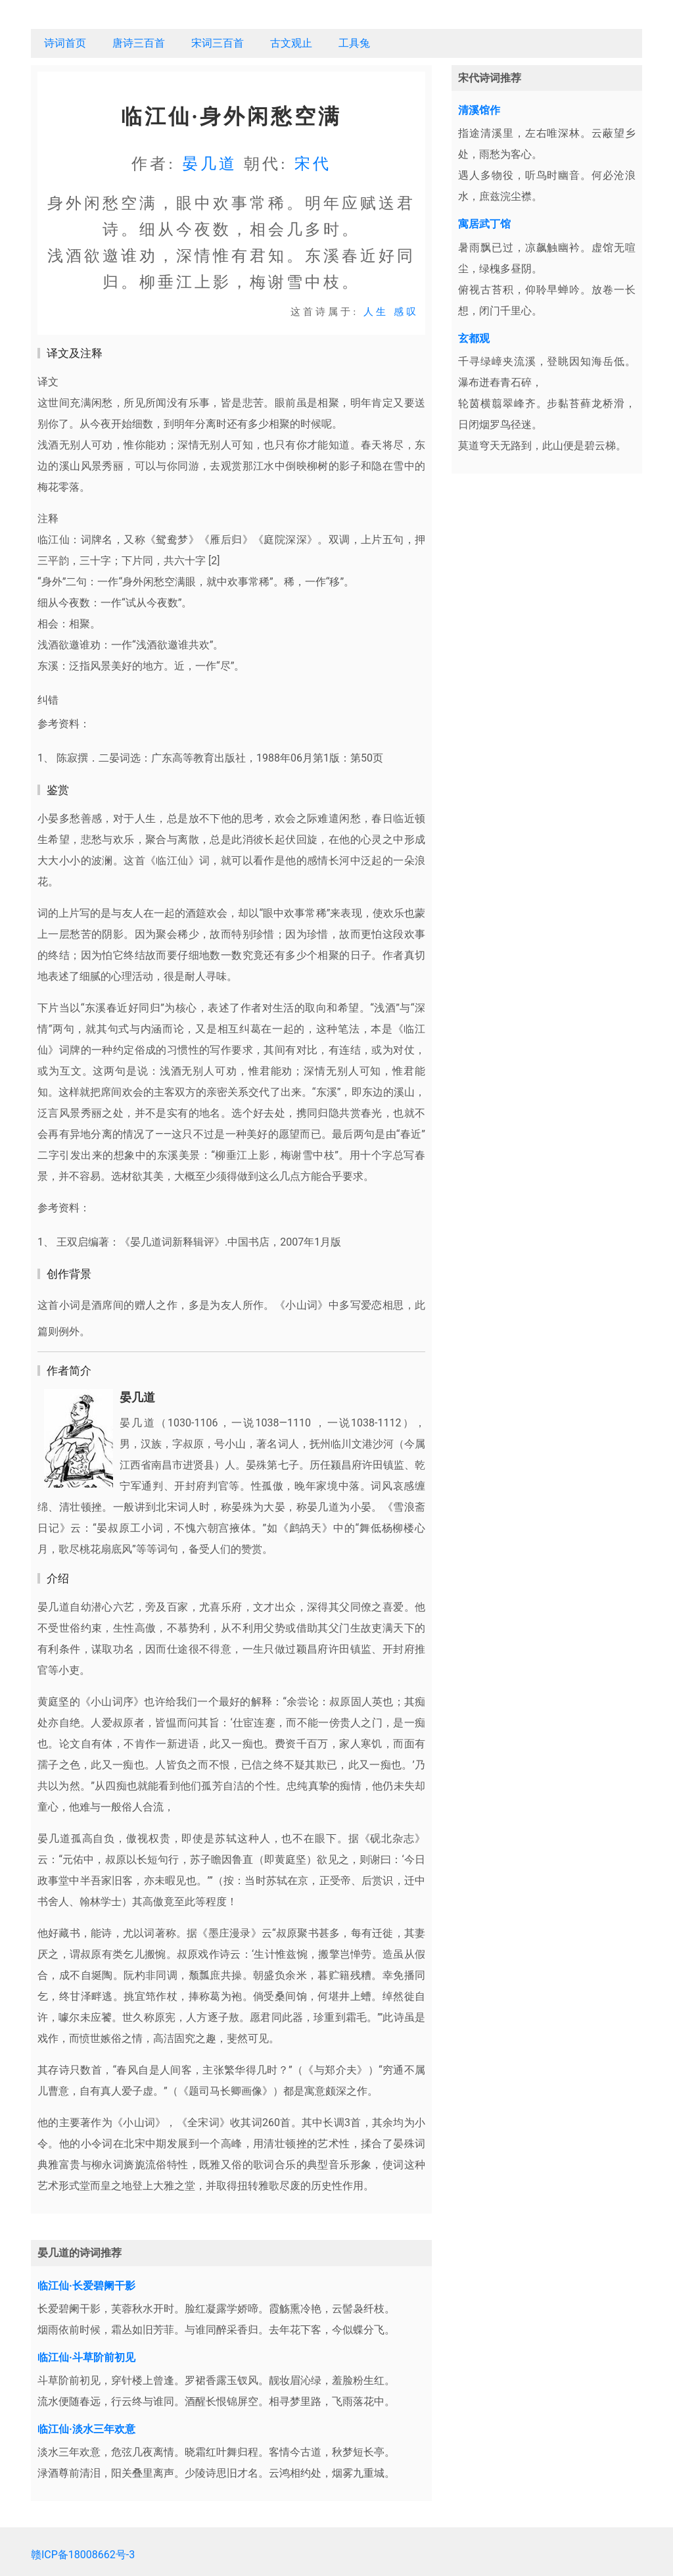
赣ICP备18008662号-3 (83, 2554)
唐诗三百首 (138, 43)
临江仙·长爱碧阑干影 (86, 2285)
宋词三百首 (217, 43)
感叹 (406, 311)
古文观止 (291, 43)
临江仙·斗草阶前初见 (86, 2357)
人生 (375, 311)
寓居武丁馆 (484, 224)
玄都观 (474, 338)
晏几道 (209, 163)
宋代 (312, 163)
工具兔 (354, 43)
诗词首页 (65, 43)
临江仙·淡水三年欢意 (86, 2429)
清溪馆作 (479, 110)
